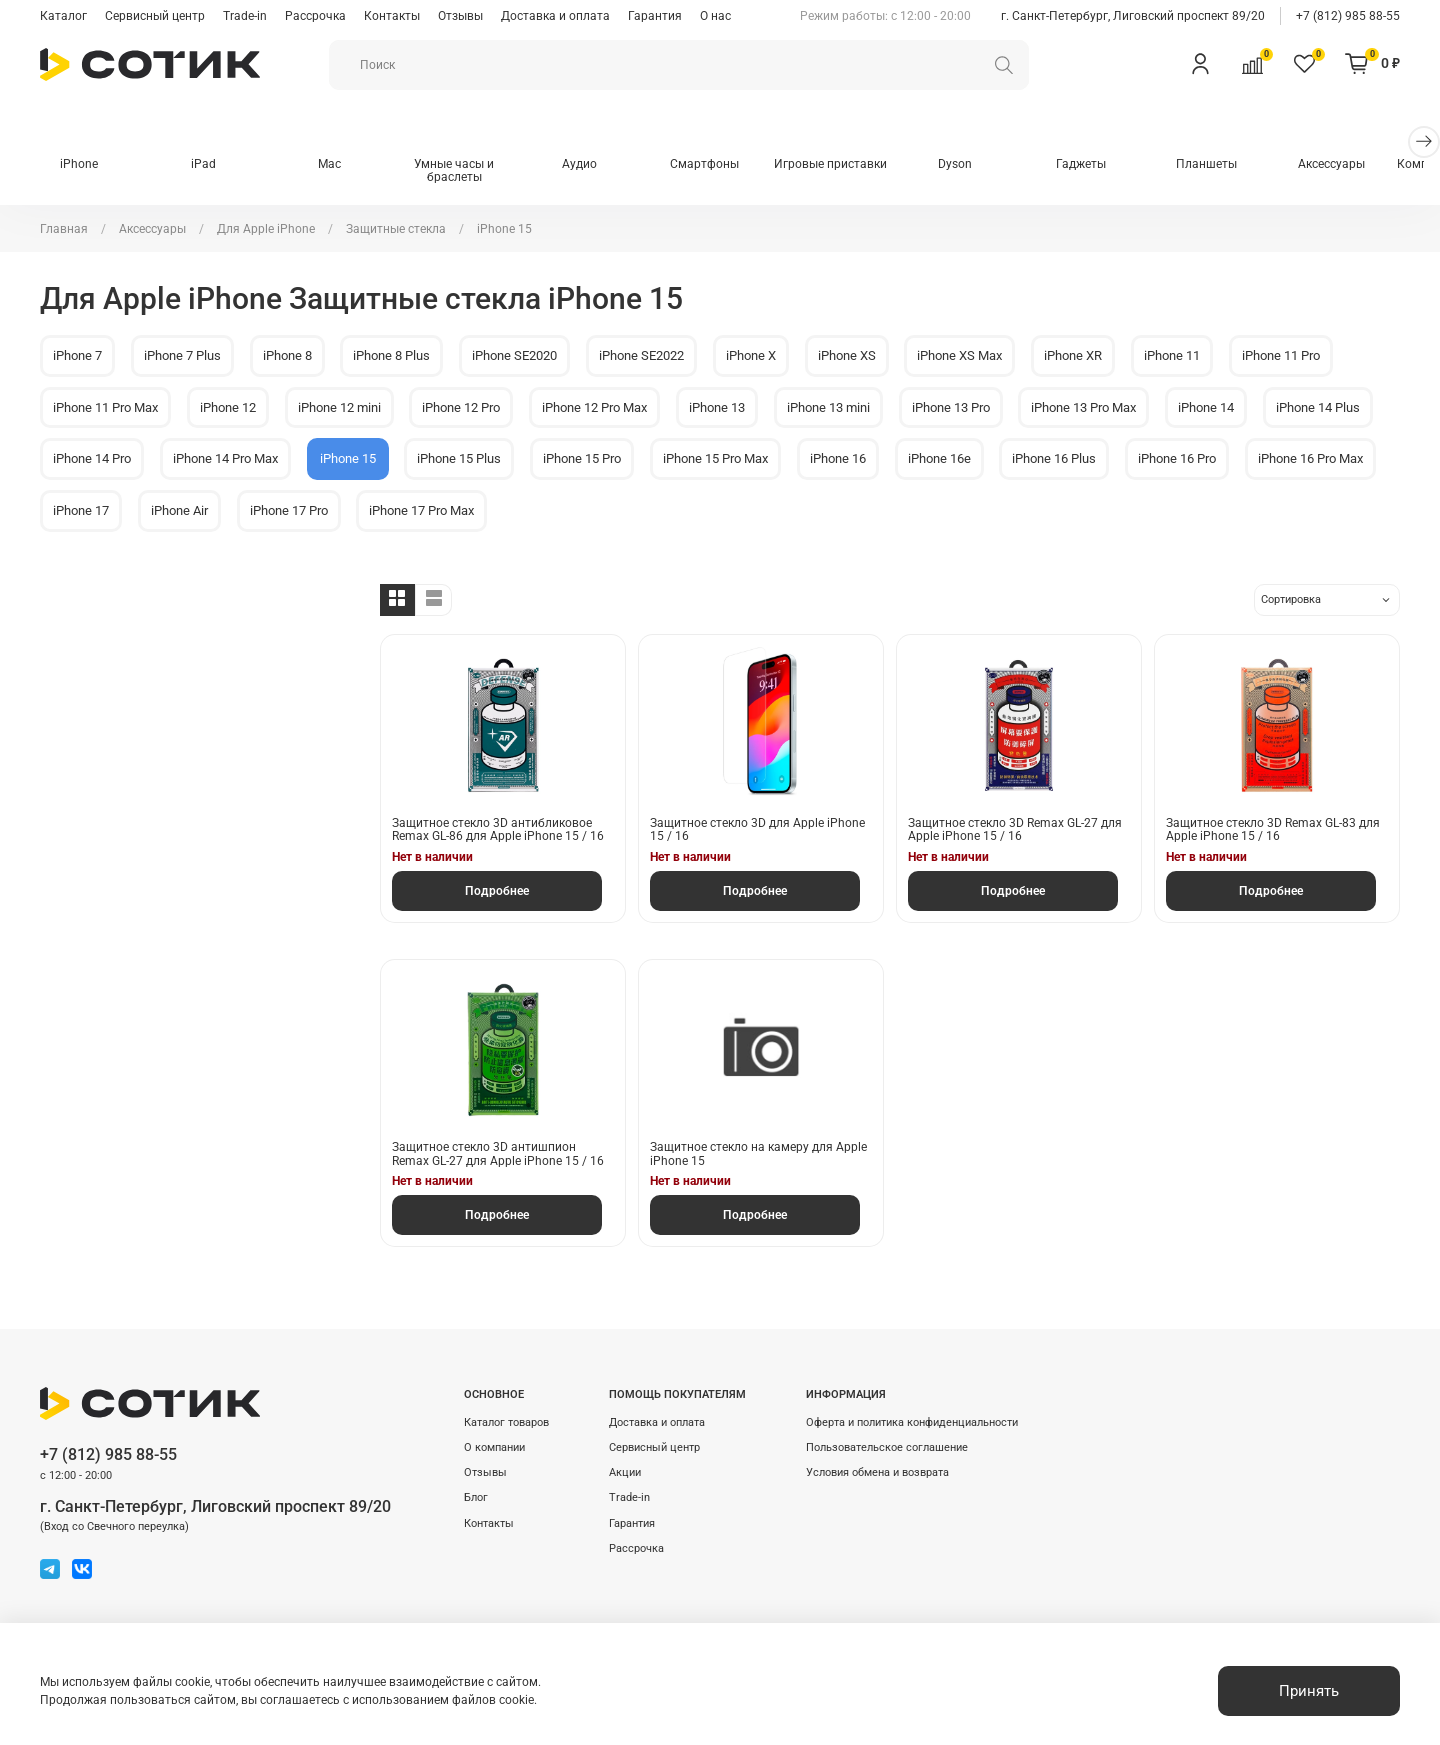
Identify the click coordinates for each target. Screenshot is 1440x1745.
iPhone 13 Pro (951, 407)
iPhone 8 (287, 356)
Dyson (976, 165)
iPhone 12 (228, 407)
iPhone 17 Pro (289, 511)
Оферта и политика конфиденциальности (912, 1422)
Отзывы (460, 16)
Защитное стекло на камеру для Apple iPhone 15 (758, 1155)
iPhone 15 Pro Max (715, 459)
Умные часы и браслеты (464, 172)
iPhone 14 (1206, 407)
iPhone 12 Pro (461, 407)
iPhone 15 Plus (459, 459)
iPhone (80, 165)
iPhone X (751, 356)
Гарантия (655, 16)
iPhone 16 (838, 459)
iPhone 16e (939, 459)
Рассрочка (315, 16)
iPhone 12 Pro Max (594, 407)
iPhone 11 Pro (1281, 356)
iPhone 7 (77, 356)
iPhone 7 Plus (182, 356)
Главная (64, 229)
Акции (625, 1472)
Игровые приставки (848, 165)
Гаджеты (1104, 165)
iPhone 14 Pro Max (225, 459)
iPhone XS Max (959, 356)
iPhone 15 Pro (582, 459)
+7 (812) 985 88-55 (1348, 16)
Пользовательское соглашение (887, 1447)
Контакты (392, 16)
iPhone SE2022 (641, 356)
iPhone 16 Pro (1177, 459)
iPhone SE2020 (514, 356)
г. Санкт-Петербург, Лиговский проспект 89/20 (1133, 16)
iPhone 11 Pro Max (105, 407)
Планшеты (1232, 165)
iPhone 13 (717, 407)
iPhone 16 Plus (1054, 459)
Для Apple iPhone (266, 229)
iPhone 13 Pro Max (1083, 407)
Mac (336, 165)
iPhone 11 (1172, 356)
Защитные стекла (396, 229)
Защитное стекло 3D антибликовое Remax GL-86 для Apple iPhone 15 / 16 (498, 831)
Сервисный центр (155, 16)
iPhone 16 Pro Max (1310, 459)
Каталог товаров (506, 1422)
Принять (1309, 1691)
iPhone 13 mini (828, 407)
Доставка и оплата (555, 16)
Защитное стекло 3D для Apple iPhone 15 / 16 (757, 831)
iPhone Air (179, 511)
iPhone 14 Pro (92, 459)
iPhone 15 (348, 459)
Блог (476, 1497)
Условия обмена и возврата (877, 1472)
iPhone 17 (81, 511)
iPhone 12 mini (339, 407)
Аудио (592, 165)
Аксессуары (1360, 165)
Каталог (63, 16)
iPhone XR (1073, 356)
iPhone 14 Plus (1318, 407)
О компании (494, 1447)
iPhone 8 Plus (391, 356)
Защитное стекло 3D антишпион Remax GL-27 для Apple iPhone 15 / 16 (498, 1155)
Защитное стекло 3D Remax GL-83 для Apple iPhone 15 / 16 (1273, 831)
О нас (715, 16)
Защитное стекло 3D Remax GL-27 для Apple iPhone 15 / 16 (1015, 831)
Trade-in (245, 16)
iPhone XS (847, 356)
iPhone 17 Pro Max (421, 511)
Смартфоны (720, 165)
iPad (208, 165)
